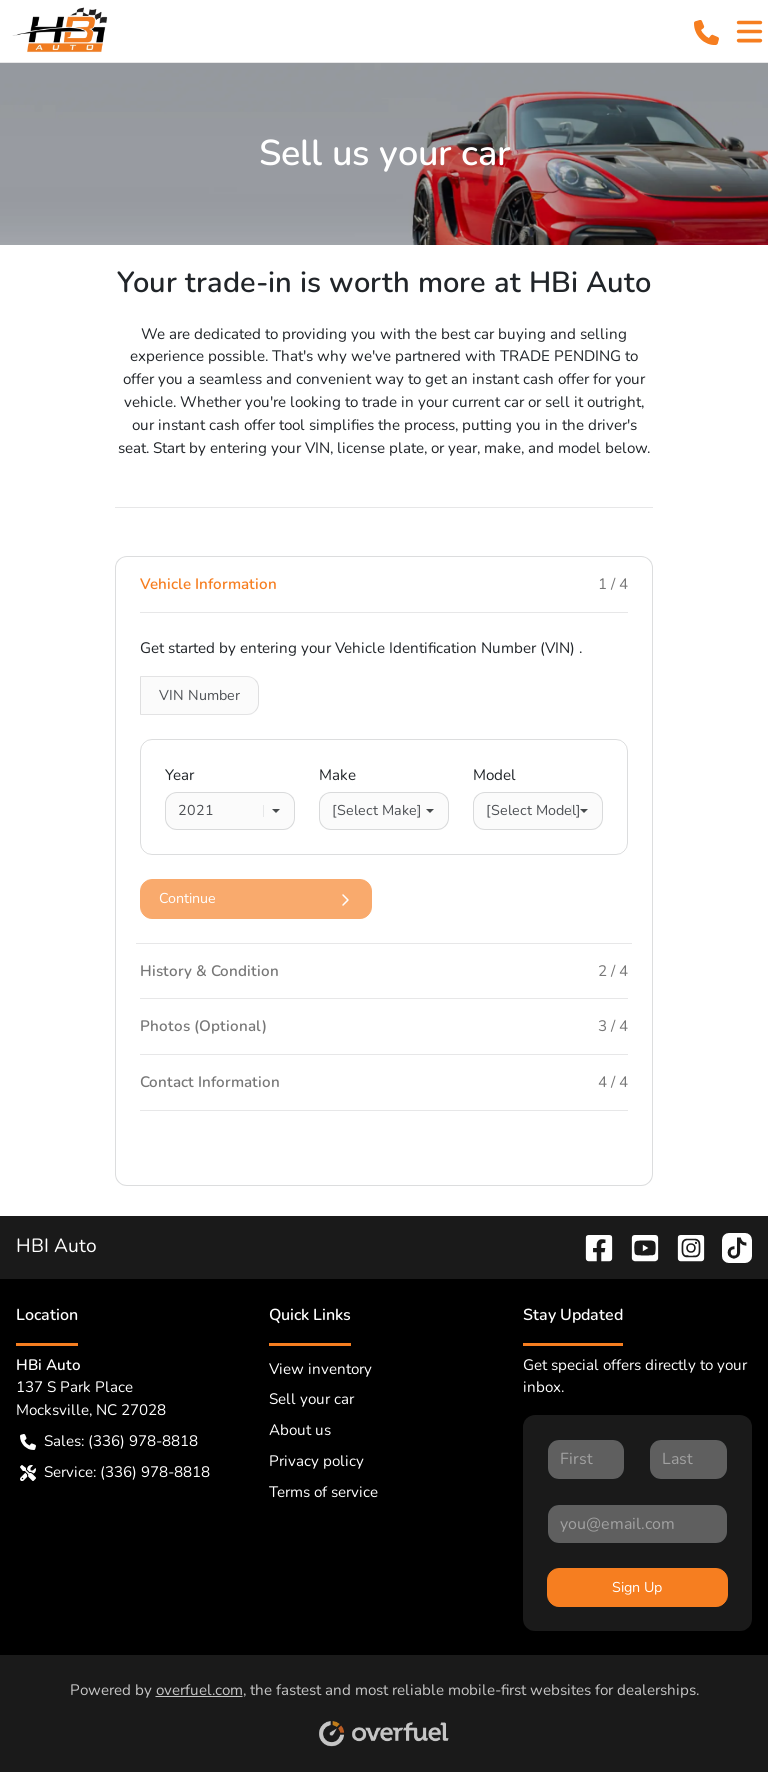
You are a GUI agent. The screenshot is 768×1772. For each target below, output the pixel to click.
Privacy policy (316, 1461)
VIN (199, 695)
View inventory (320, 1369)
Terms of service (323, 1492)
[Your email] (637, 1524)
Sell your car (311, 1399)
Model (494, 775)
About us (300, 1430)
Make (337, 775)
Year (179, 775)
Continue (256, 898)
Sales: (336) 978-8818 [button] (109, 1441)
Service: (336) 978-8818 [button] (115, 1472)
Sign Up (637, 1587)
